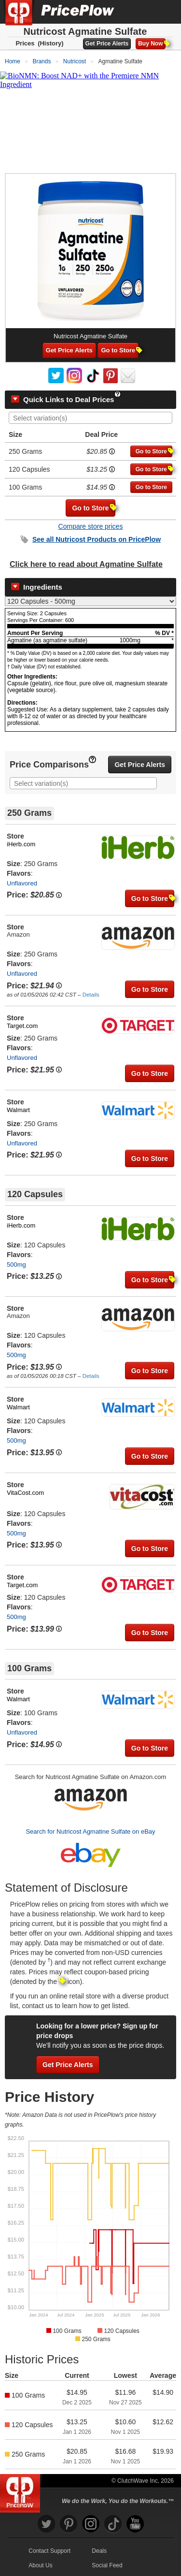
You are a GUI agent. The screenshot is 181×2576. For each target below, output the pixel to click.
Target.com (22, 1025)
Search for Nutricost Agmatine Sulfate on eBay (90, 1831)
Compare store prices (90, 526)
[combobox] (90, 418)
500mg (16, 1264)
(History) (50, 43)
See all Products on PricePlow (96, 539)
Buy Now (151, 43)
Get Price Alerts (107, 43)
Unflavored (22, 883)
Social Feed (107, 2565)
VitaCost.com (25, 1492)
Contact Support (49, 2550)
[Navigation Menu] (163, 11)
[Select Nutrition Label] (90, 601)
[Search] (141, 11)
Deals (99, 2550)
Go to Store (120, 350)
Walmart (18, 1110)
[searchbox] (93, 418)
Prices (24, 43)
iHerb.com (21, 844)
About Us (40, 2565)
